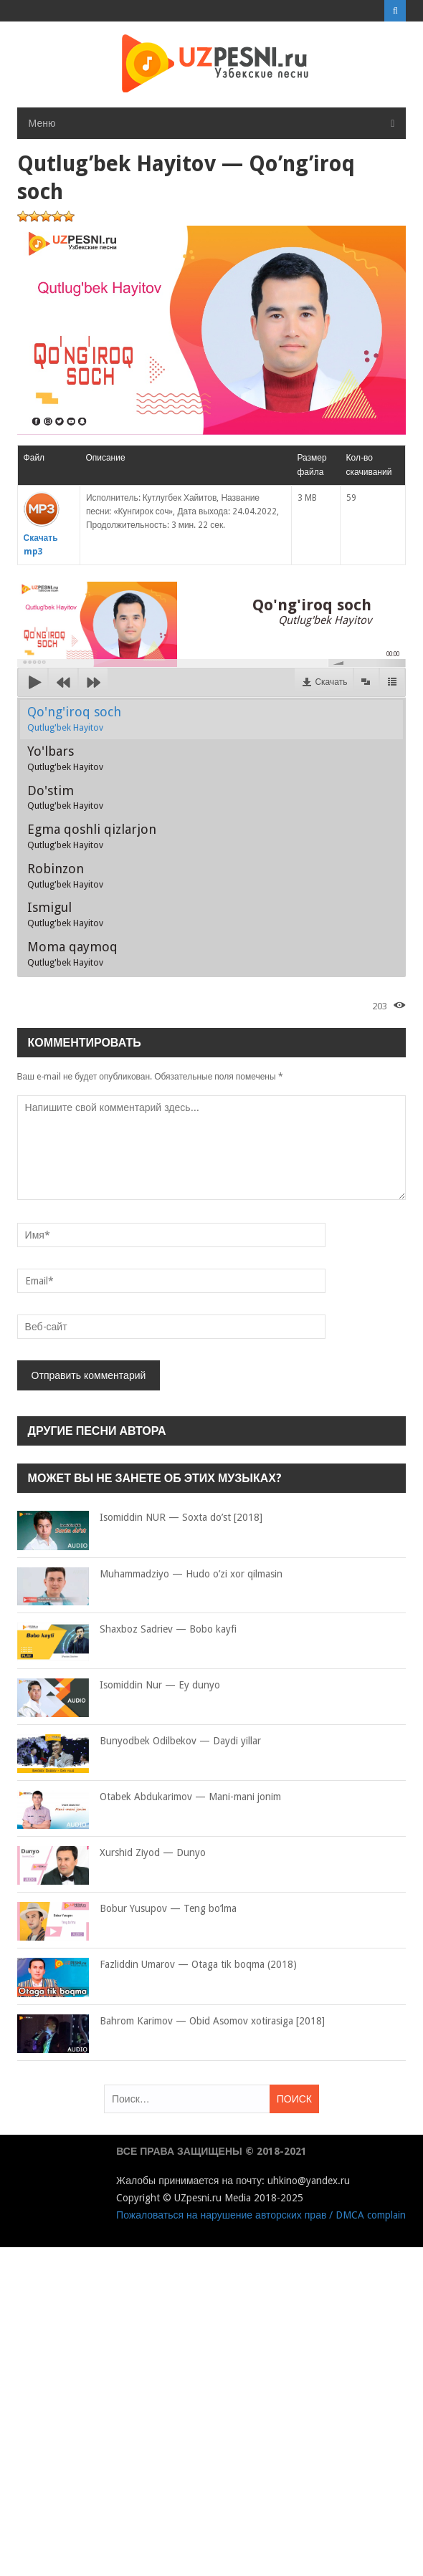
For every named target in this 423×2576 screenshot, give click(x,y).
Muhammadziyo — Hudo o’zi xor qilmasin (149, 1574)
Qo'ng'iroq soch (74, 718)
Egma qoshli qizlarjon (91, 836)
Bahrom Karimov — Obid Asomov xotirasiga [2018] (171, 2021)
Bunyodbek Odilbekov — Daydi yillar (139, 1741)
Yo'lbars (65, 758)
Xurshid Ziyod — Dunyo (111, 1853)
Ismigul (65, 914)
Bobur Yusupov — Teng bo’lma (127, 1909)
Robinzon (65, 875)
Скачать (331, 682)
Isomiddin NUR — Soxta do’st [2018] (139, 1518)
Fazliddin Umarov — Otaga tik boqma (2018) (157, 1965)
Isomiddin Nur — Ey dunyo (118, 1685)
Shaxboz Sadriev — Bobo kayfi (127, 1630)
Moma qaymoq (72, 953)
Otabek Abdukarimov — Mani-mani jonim (149, 1797)
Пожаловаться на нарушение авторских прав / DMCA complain (261, 2215)
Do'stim (65, 797)
